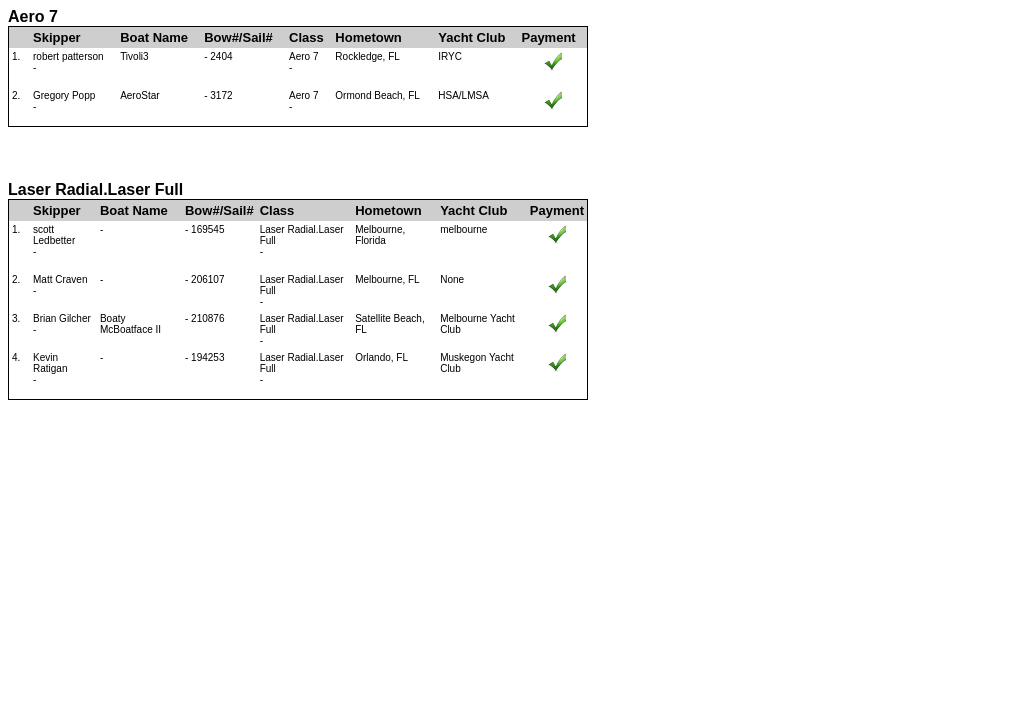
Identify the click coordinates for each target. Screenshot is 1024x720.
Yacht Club (471, 37)
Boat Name (154, 37)
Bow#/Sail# (238, 37)
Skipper (57, 37)
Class (306, 37)
